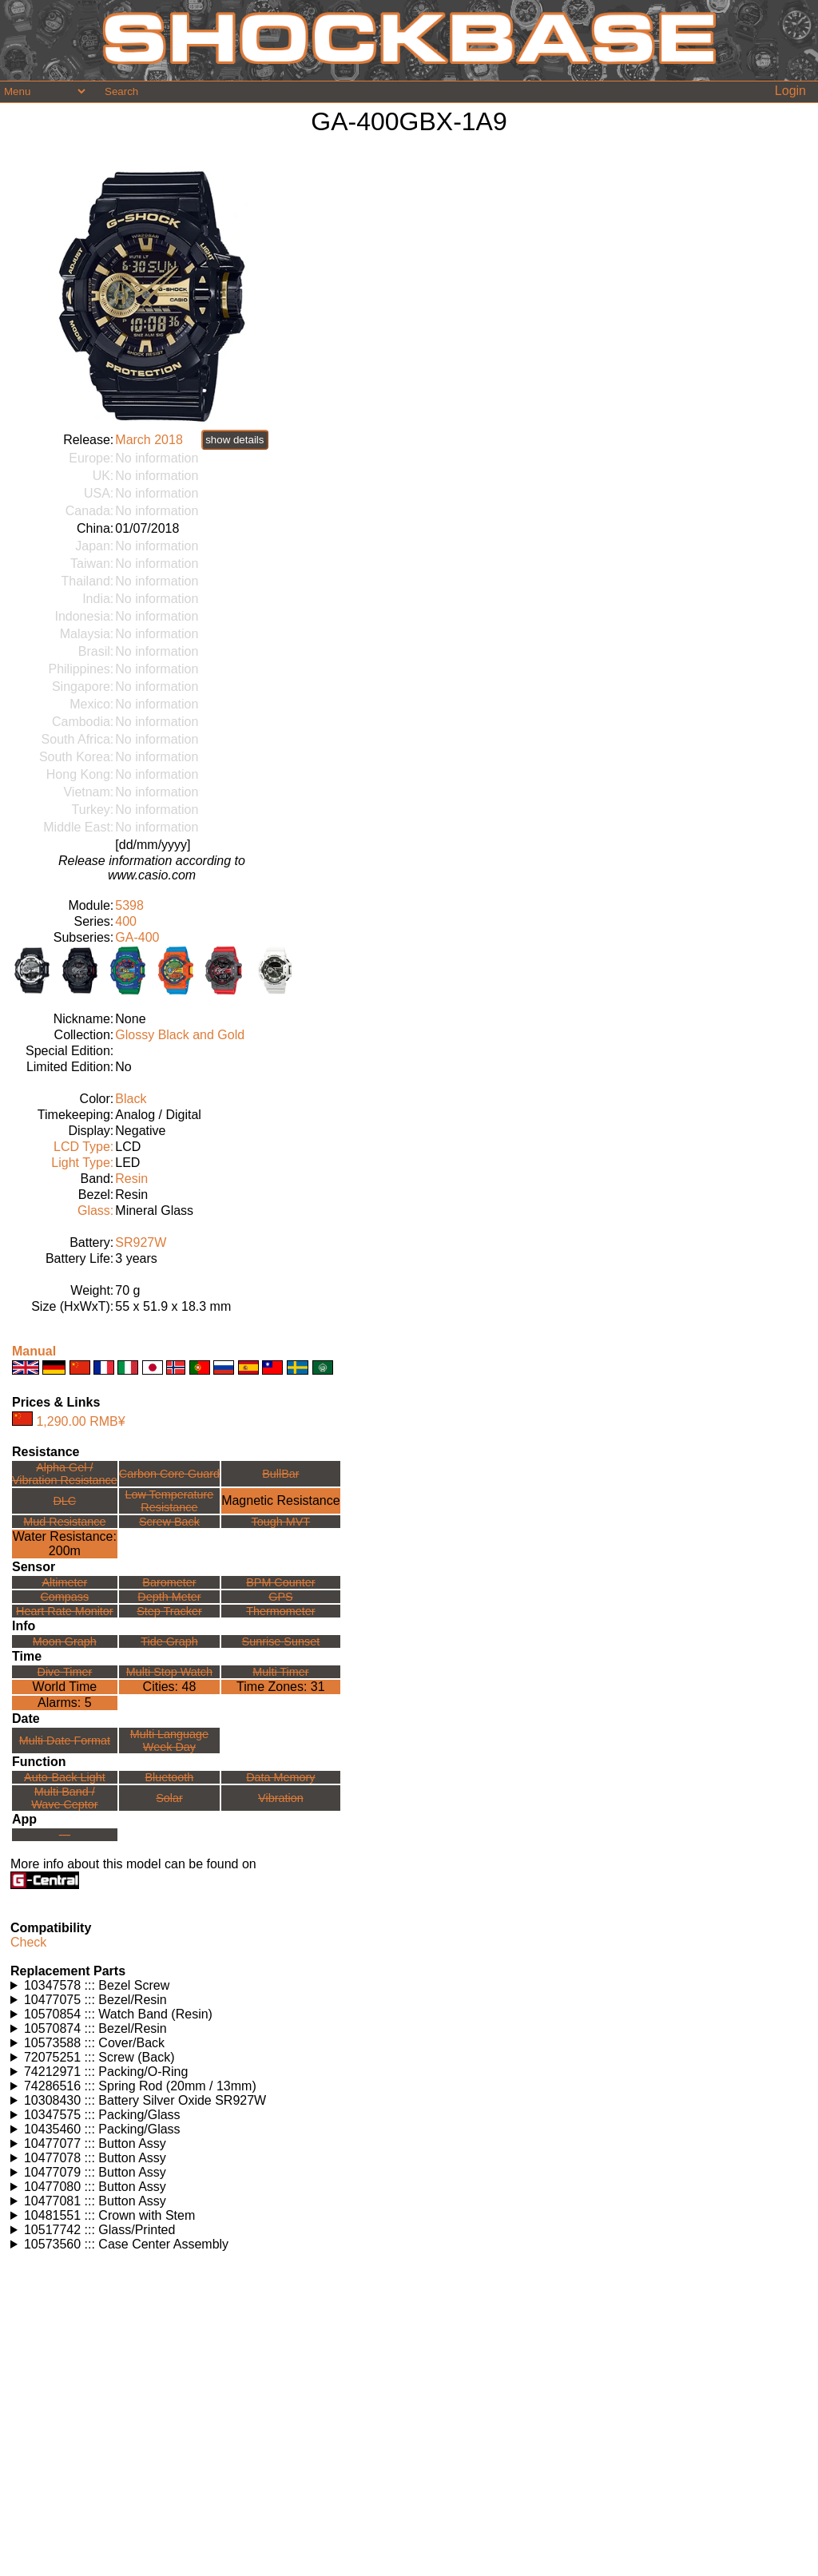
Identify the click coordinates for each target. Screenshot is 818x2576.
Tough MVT (281, 1521)
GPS (280, 1596)
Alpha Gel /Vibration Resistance (64, 1473)
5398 (129, 905)
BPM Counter (280, 1582)
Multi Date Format (64, 1740)
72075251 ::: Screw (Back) (99, 2057)
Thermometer (280, 1611)
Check (28, 1942)
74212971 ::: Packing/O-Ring (106, 2071)
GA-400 (137, 937)
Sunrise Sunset (281, 1641)
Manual (34, 1351)
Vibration (281, 1798)
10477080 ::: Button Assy (95, 2186)
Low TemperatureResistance (169, 1501)
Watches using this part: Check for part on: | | (409, 1986)
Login (790, 90)
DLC (64, 1500)
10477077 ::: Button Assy (95, 2143)
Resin (131, 1178)
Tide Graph (169, 1641)
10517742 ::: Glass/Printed (99, 2230)
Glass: (95, 1210)
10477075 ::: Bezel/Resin (95, 1999)
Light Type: (82, 1162)
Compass (64, 1596)
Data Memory (280, 1777)
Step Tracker (169, 1611)
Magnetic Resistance (280, 1500)
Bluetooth (169, 1777)
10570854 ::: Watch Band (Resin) (118, 2014)
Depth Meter (169, 1596)
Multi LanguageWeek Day (169, 1740)
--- (64, 1834)
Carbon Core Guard (169, 1473)
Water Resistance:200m (65, 1544)
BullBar (280, 1473)
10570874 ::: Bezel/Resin (95, 2028)
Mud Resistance (64, 1521)
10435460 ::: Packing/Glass (102, 2129)
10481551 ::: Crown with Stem (109, 2215)
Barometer (169, 1582)
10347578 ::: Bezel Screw (96, 1985)
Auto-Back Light (64, 1777)
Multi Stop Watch (169, 1671)
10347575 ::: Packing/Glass (102, 2115)
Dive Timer (64, 1671)
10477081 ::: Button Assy (95, 2201)
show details (234, 440)
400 (126, 921)
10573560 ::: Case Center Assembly (126, 2244)
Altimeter (64, 1582)
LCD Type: (83, 1146)
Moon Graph (65, 1641)
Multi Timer (280, 1671)
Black (130, 1098)
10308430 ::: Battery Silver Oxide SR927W (145, 2100)
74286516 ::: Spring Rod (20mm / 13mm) (140, 2086)
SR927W (140, 1242)
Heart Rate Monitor (64, 1611)
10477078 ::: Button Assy (95, 2158)
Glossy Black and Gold (179, 1035)
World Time (65, 1686)
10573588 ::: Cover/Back (94, 2043)
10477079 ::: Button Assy (95, 2172)
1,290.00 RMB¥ (80, 1421)
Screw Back (169, 1521)
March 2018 (149, 440)
